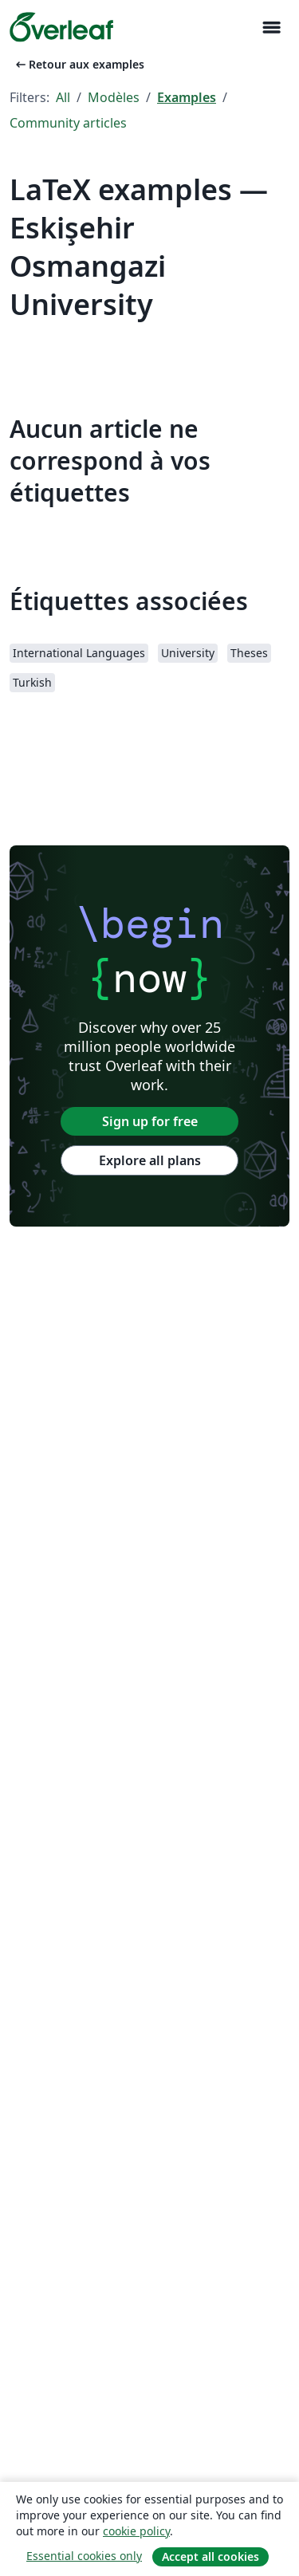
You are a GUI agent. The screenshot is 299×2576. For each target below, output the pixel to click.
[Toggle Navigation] (271, 27)
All (63, 97)
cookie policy (136, 2531)
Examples (186, 97)
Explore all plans (150, 1160)
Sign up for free (150, 1121)
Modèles (114, 97)
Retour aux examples (78, 64)
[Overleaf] (61, 27)
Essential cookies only (84, 2555)
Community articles (68, 123)
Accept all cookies (210, 2556)
